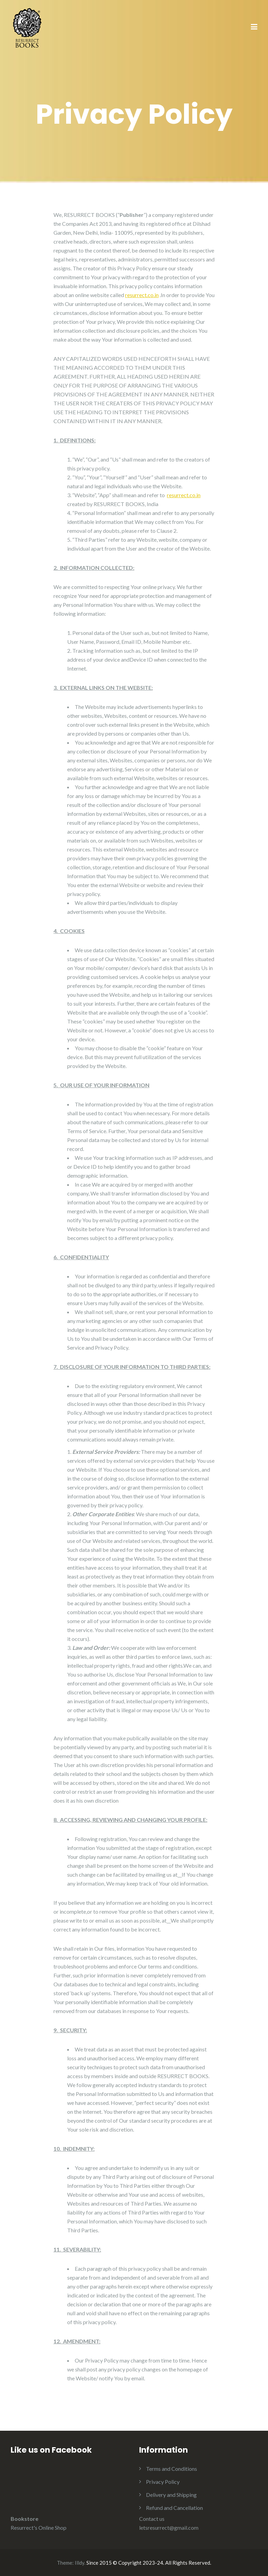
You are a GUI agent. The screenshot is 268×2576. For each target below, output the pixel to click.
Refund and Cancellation (174, 2507)
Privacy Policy (163, 2481)
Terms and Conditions (171, 2468)
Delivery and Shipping (171, 2494)
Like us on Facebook (51, 2449)
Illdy (79, 2563)
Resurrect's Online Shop (38, 2527)
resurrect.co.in (142, 295)
